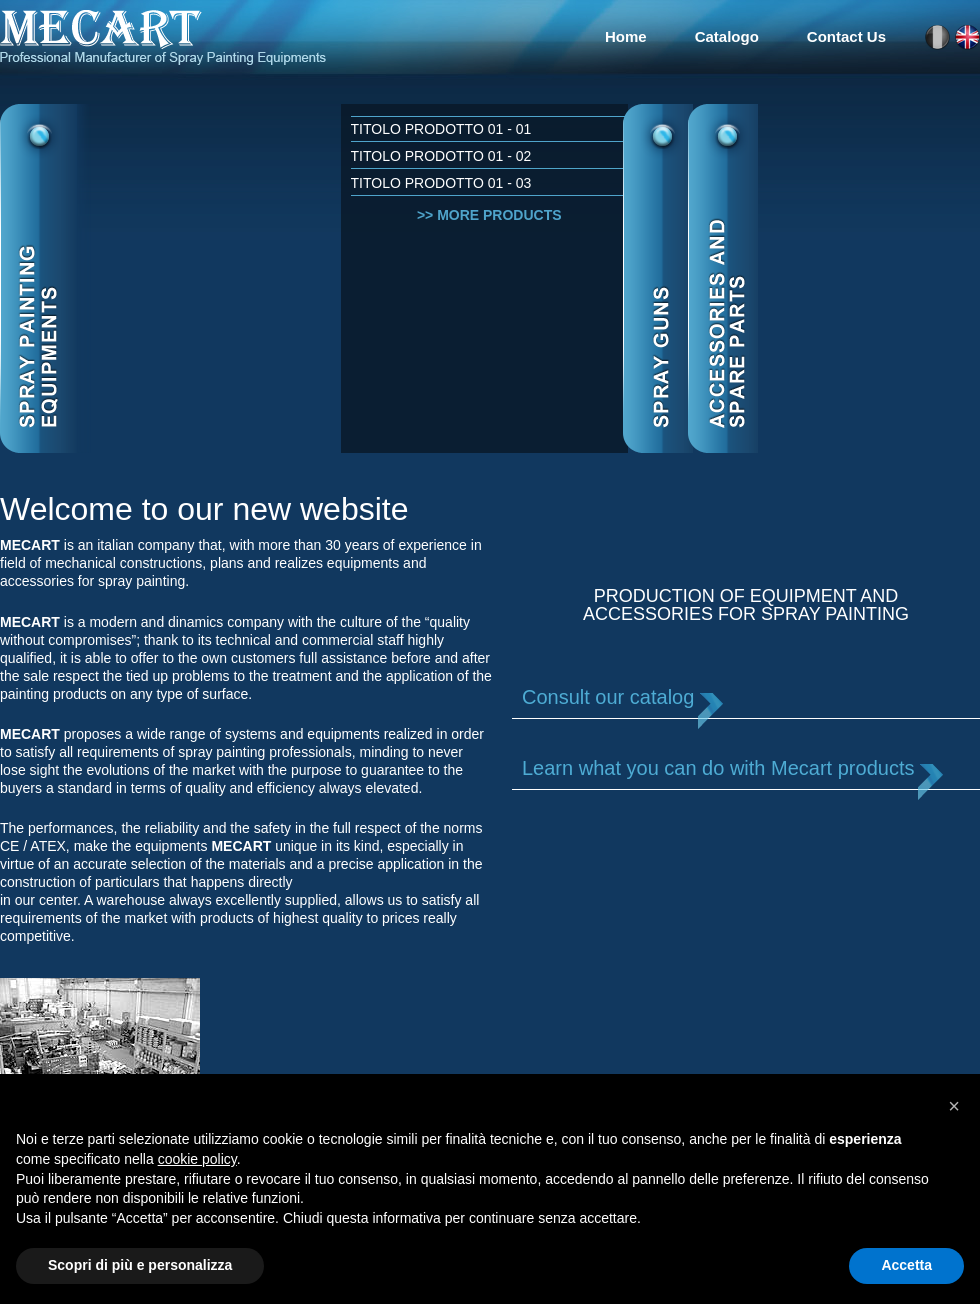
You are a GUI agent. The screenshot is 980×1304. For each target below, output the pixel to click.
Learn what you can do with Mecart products (718, 768)
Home (626, 36)
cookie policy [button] (197, 1159)
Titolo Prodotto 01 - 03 (441, 183)
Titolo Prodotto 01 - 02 (441, 156)
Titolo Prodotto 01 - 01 (441, 129)
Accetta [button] (906, 1265)
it (937, 37)
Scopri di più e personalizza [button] (140, 1265)
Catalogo (727, 36)
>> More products (489, 215)
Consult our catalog (608, 697)
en (967, 37)
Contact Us (846, 36)
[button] (954, 1106)
